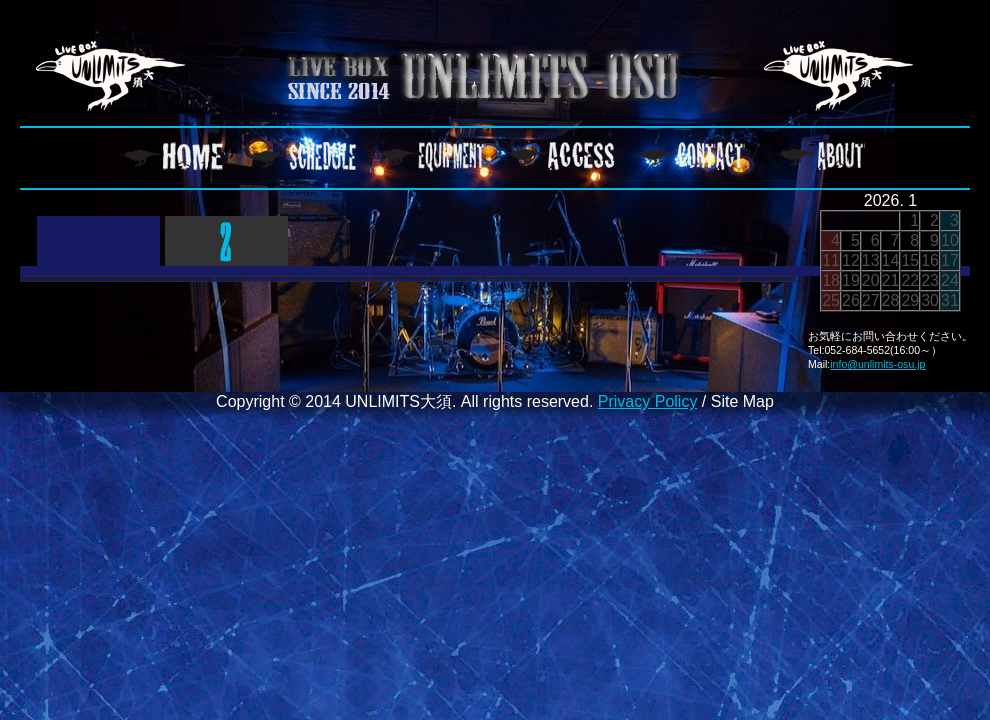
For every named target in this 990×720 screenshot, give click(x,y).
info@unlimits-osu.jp (877, 364)
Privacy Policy (648, 401)
